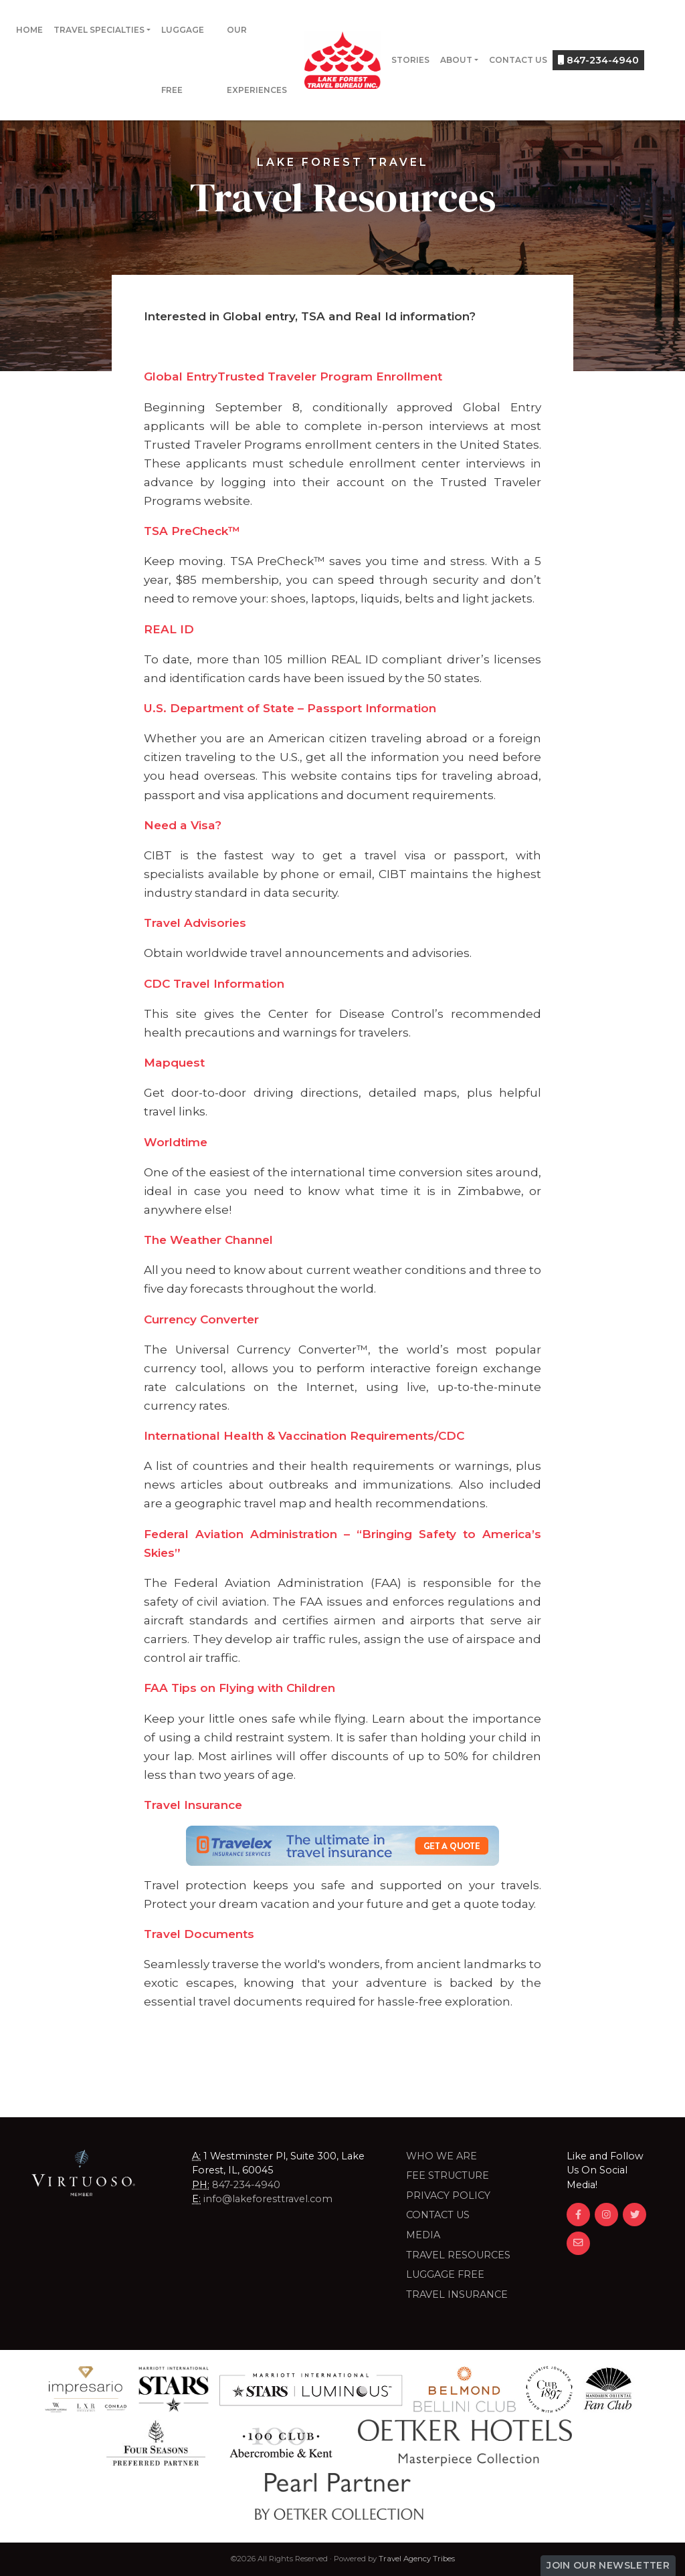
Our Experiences (257, 60)
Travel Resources (458, 2255)
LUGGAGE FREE (445, 2274)
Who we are (441, 2156)
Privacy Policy (448, 2195)
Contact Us (518, 60)
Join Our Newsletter (608, 2565)
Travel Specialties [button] (99, 30)
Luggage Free (182, 60)
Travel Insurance (457, 2294)
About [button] (456, 60)
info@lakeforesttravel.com (267, 2199)
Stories (410, 60)
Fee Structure (447, 2175)
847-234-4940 (598, 60)
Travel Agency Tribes (417, 2558)
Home (29, 30)
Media (423, 2235)
